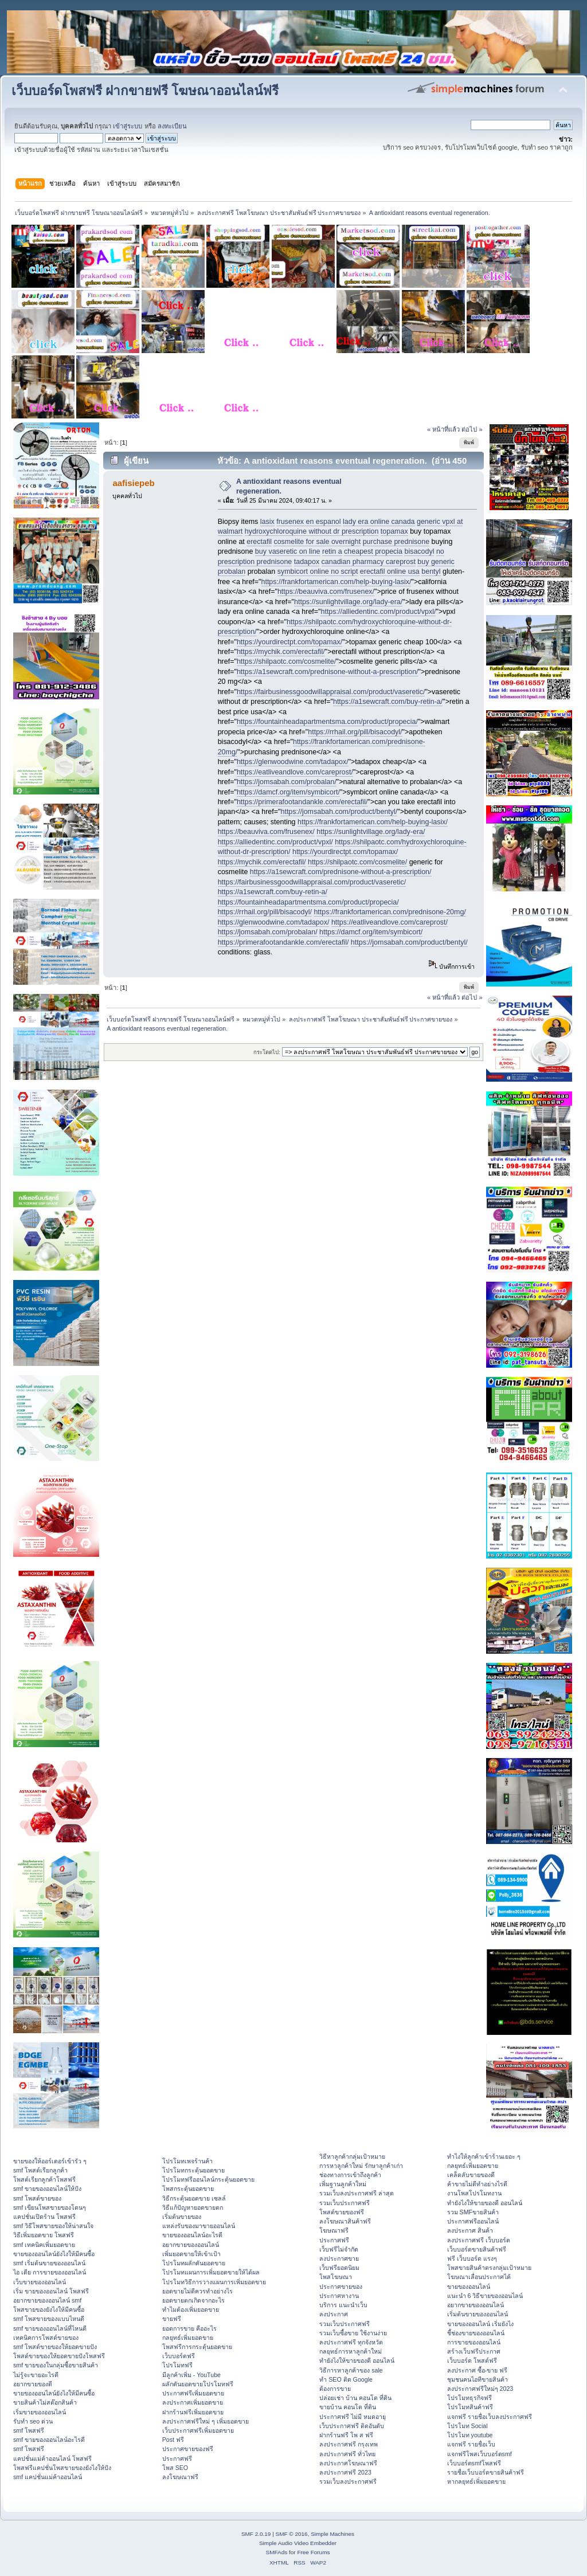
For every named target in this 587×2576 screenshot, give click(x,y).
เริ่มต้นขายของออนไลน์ (477, 2314)
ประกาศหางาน (339, 2295)
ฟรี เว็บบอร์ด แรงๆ (472, 2258)
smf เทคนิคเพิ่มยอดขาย (44, 2244)
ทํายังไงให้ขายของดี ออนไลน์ (356, 2360)
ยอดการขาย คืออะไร (189, 2328)
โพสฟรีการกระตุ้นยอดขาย (197, 2346)
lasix (267, 522)
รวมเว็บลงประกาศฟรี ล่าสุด (356, 2193)
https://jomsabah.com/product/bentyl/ (338, 812)
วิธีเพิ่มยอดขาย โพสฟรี (43, 2235)
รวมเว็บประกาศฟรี (344, 2202)
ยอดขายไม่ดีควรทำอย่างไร (197, 2291)
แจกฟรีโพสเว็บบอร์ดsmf (479, 2453)
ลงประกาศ (333, 2314)
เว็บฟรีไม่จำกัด (338, 2249)
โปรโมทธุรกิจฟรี (469, 2397)
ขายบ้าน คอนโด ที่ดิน (347, 2406)
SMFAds (277, 2552)
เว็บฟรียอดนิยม (339, 2267)
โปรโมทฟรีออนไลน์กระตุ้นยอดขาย (208, 2179)
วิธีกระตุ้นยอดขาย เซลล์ (194, 2198)
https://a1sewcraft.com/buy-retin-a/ (388, 702)
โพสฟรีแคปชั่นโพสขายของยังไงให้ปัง (62, 2467)
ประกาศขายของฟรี (187, 2448)
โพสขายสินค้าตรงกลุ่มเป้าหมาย (489, 2267)
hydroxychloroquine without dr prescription (312, 531)
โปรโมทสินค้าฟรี (470, 2406)
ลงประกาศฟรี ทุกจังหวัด (351, 2342)
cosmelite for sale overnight (317, 542)
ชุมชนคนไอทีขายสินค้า (477, 2379)
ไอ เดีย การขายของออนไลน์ (49, 2272)
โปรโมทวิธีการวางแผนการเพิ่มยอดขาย (214, 2282)
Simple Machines (332, 2534)
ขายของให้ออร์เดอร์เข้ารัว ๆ (50, 2161)
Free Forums (313, 2552)
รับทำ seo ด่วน (33, 2421)
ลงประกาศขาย (339, 2258)
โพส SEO (175, 2467)
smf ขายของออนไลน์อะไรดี (49, 2439)
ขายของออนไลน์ (468, 2286)
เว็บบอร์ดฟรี (178, 2355)
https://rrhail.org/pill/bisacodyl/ (355, 732)
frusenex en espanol (308, 522)
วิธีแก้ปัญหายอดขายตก (192, 2207)
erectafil (259, 542)
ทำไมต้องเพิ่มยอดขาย (190, 2309)
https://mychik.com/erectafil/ (281, 652)
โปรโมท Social (467, 2425)
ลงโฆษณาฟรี (180, 2476)
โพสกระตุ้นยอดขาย (188, 2188)
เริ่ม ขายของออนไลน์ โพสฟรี (51, 2291)
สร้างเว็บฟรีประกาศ (473, 2351)
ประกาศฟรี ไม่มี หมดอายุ (352, 2416)
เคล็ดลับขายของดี (471, 2174)
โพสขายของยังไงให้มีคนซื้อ (48, 2309)
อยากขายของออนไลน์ (190, 2244)
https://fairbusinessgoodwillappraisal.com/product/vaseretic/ (331, 692)
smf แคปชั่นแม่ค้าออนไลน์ (47, 2476)
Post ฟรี (173, 2439)
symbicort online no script (317, 571)
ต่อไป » (471, 429)
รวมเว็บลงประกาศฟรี (348, 2481)
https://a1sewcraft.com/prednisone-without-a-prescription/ (327, 672)
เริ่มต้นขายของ (181, 2216)
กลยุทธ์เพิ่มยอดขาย (187, 2337)
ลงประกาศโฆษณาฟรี (348, 2463)
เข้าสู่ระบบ (127, 126)
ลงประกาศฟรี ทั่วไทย (347, 2453)
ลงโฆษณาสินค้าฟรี (345, 2221)
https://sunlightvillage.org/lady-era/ (348, 602)
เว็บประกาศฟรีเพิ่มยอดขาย (198, 2430)
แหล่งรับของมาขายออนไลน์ (198, 2225)
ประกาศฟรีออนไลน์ (473, 2221)
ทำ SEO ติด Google (346, 2379)
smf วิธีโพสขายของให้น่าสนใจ (53, 2225)
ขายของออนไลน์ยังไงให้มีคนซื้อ (54, 2253)
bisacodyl (419, 551)
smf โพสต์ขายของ (37, 2198)
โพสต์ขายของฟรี (341, 2212)
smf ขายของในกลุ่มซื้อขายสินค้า (55, 2365)
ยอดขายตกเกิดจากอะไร (193, 2300)
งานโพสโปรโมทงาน (474, 2193)
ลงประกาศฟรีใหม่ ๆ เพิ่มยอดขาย (205, 2421)
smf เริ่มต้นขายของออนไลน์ (49, 2263)
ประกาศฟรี (177, 2458)
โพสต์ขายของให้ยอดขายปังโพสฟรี (59, 2355)
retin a (332, 551)
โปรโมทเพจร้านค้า (187, 2161)
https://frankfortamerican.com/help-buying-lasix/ (336, 582)
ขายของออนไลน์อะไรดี (192, 2235)
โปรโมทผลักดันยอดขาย (193, 2263)
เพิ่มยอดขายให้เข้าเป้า (191, 2253)
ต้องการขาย (335, 2388)
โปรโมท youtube (470, 2435)
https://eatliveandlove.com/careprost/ (295, 772)
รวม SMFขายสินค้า (473, 2212)
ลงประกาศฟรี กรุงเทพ (348, 2444)
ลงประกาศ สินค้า (470, 2230)
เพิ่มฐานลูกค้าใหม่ (342, 2183)
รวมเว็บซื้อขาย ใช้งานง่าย (353, 2333)
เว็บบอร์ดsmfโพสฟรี (474, 2463)
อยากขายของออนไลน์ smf (47, 2300)
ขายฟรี (171, 2318)
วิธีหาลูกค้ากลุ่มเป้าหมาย (352, 2156)
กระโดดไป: (266, 1052)
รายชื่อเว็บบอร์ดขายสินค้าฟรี (485, 2472)
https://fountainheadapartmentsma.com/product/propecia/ (327, 722)
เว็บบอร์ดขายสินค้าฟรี (476, 2249)
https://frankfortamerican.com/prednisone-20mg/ (389, 912)
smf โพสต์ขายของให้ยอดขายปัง (55, 2346)
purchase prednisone (396, 542)
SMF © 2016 (292, 2534)
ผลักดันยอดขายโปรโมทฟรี (197, 2384)
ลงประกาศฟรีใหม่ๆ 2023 (480, 2388)
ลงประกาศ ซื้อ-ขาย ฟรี (477, 2370)
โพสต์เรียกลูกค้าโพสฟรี (44, 2179)
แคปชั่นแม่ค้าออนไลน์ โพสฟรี (52, 2458)
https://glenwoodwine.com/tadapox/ (293, 762)
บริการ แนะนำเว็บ (343, 2304)
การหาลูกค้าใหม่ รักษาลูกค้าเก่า (361, 2165)
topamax (394, 531)
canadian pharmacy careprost (369, 562)
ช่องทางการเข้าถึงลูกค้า (350, 2174)
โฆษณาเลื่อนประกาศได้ (479, 2276)
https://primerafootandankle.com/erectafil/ (302, 802)
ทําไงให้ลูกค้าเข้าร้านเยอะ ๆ (484, 2156)
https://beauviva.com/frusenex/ (325, 592)
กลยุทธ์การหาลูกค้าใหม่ (350, 2351)
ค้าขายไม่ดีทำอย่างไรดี (477, 2183)
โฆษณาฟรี (334, 2230)
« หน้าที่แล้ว (443, 429)
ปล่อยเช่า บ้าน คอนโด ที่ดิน (355, 2397)
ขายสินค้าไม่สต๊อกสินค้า (45, 2402)
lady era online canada (378, 522)
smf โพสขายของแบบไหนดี (48, 2318)
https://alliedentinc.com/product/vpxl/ (378, 612)
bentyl (430, 571)
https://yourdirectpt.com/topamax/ (289, 642)
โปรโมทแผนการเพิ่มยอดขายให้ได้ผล (211, 2272)
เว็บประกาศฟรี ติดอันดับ (351, 2425)
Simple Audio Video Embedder (297, 2543)
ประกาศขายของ (340, 2286)
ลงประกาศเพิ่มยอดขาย (192, 2402)
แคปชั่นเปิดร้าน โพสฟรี (44, 2216)
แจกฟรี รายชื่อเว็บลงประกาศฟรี (489, 2416)
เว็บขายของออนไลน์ (39, 2282)
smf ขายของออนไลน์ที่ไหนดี (50, 2328)
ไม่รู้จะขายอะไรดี (35, 2374)
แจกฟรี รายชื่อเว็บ (471, 2444)
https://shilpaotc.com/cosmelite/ (286, 661)
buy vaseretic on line (287, 551)
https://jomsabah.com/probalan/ (286, 782)
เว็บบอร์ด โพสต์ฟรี (472, 2360)
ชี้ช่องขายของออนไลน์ (475, 2333)
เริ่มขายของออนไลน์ (39, 2412)
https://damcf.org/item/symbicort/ (288, 792)
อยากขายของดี (32, 2384)
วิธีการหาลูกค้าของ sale (351, 2370)
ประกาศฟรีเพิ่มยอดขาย (193, 2393)
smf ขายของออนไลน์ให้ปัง (47, 2188)
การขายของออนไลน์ (473, 2342)
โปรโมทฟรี (177, 2365)
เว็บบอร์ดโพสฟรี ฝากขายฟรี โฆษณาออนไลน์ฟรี (145, 91)
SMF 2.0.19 (256, 2534)
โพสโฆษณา (335, 2276)
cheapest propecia (373, 551)
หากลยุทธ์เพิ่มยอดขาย (476, 2481)
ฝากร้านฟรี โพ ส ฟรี (346, 2435)
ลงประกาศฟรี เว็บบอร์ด (478, 2240)
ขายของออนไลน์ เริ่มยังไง (480, 2323)
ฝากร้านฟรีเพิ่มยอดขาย (193, 2412)
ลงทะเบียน (172, 126)
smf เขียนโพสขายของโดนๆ (49, 2207)
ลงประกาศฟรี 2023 (345, 2472)
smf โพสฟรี (28, 2430)
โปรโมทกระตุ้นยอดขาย (193, 2170)
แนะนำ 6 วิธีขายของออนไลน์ (485, 2295)
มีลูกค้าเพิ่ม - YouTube (191, 2374)
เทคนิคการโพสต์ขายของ (46, 2337)
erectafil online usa (390, 571)
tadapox (306, 562)
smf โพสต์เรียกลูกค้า (40, 2170)
